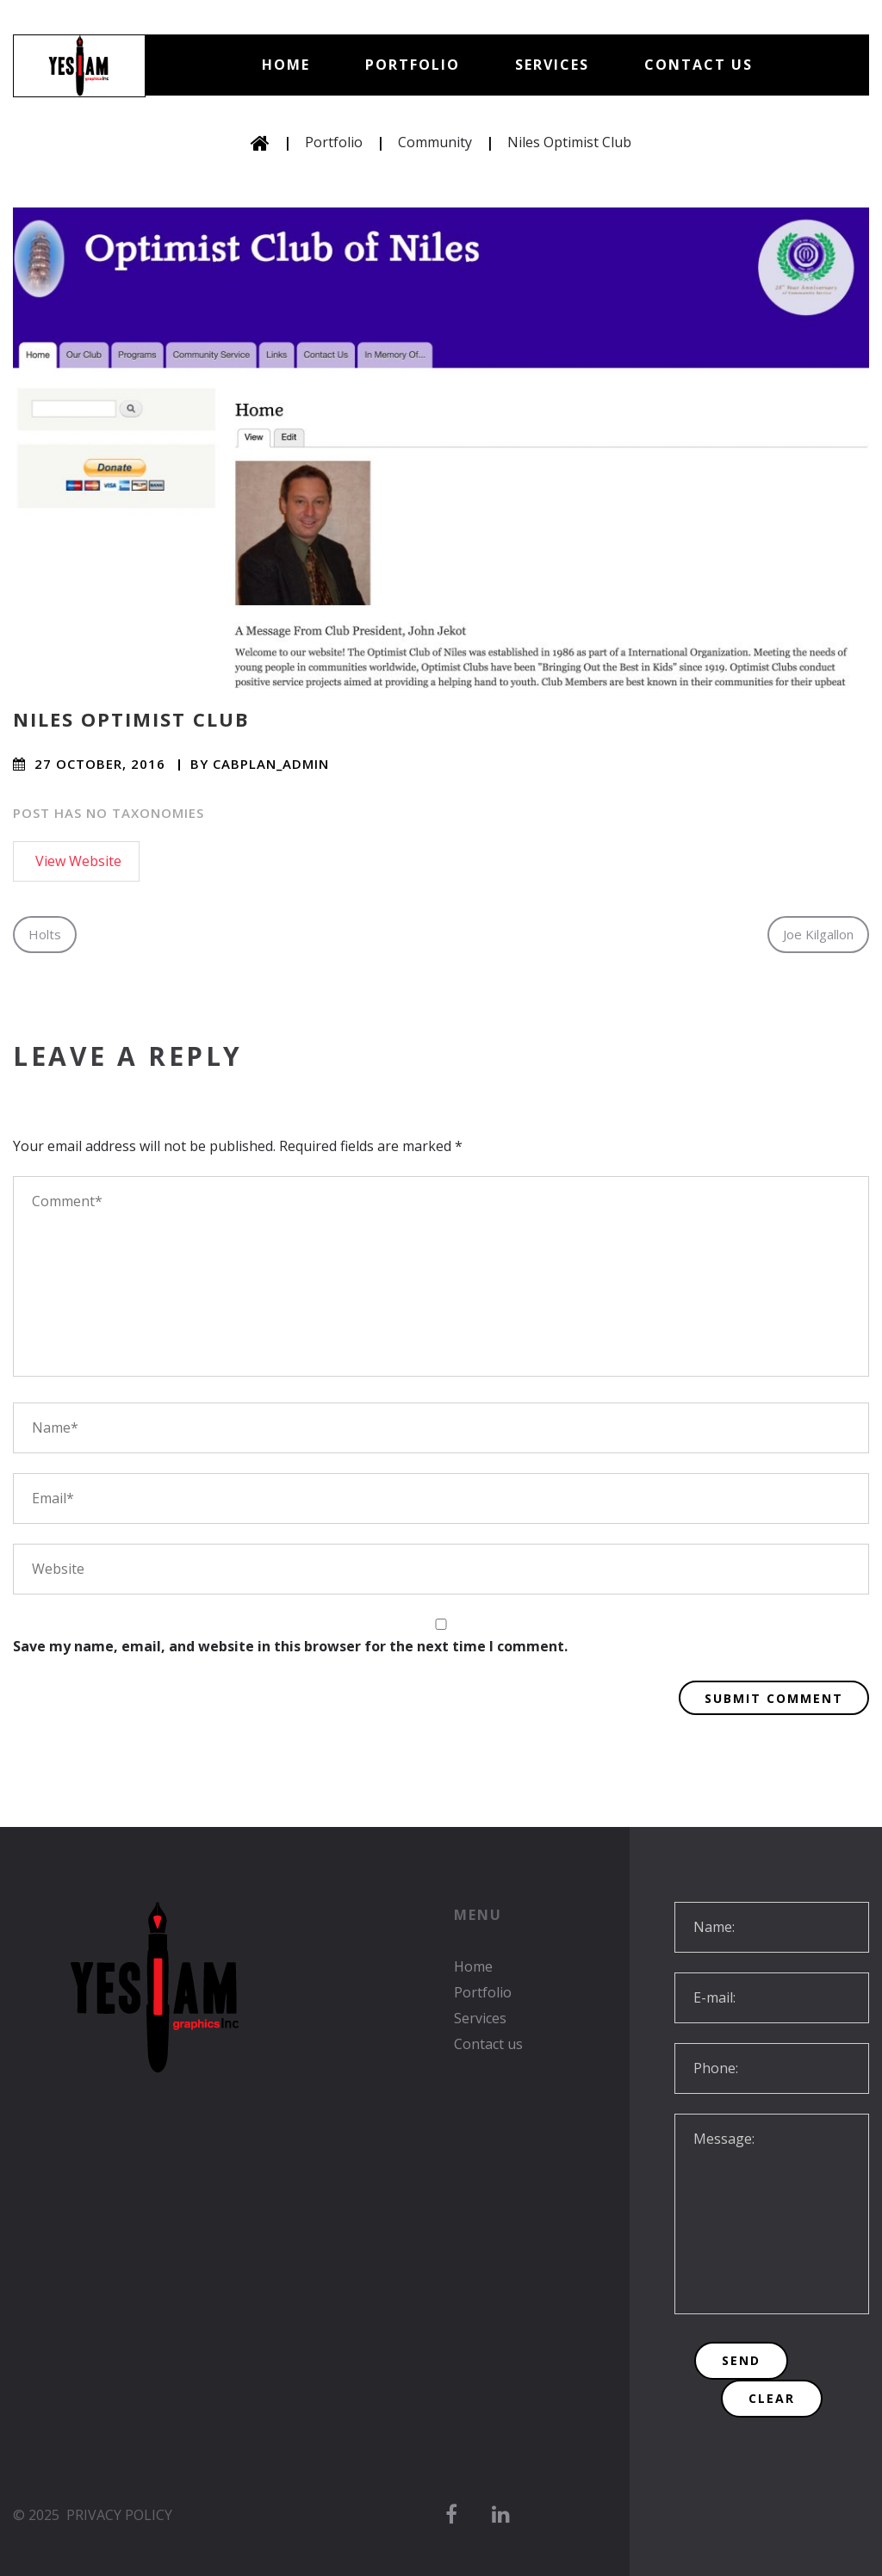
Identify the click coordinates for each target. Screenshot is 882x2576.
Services (552, 64)
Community (435, 142)
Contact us (698, 64)
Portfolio (412, 64)
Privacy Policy (119, 2514)
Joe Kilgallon (818, 934)
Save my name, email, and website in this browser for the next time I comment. (290, 1646)
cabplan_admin (271, 763)
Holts (44, 934)
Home (286, 64)
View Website (78, 860)
